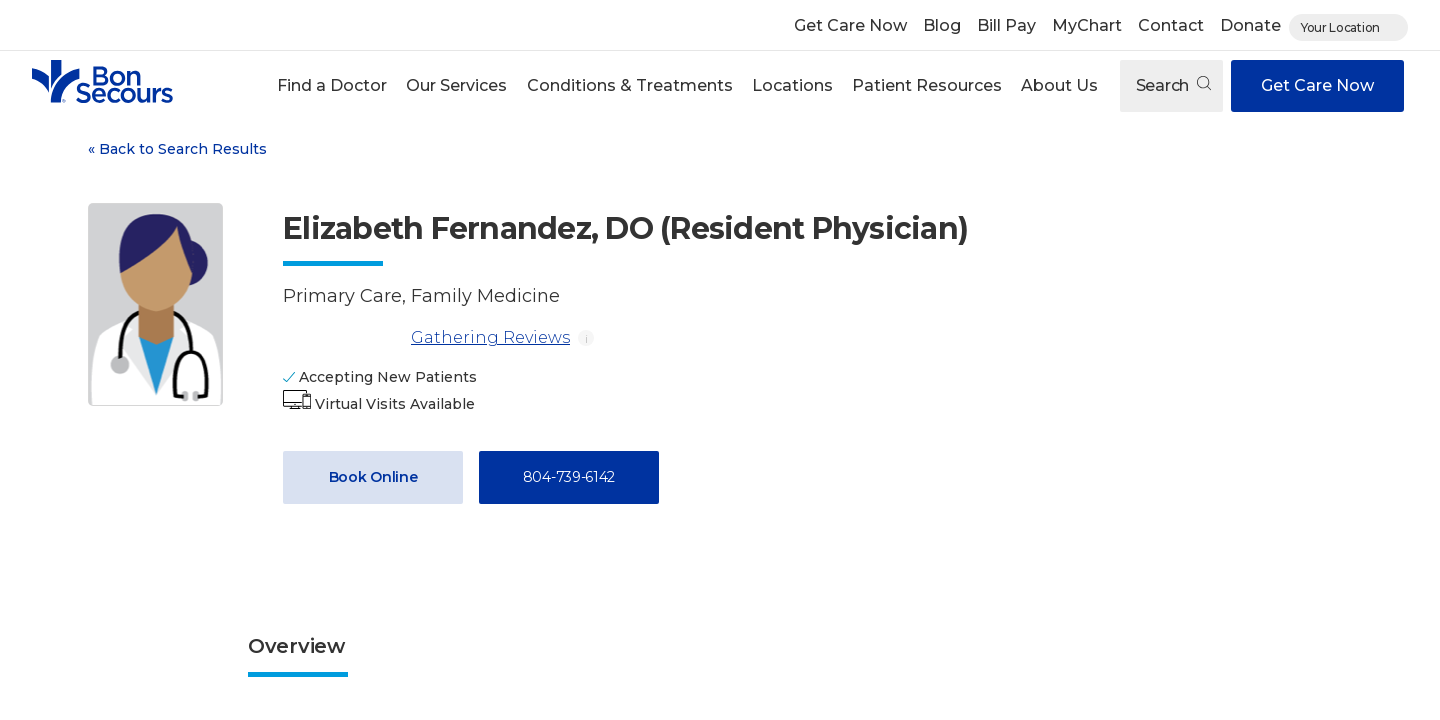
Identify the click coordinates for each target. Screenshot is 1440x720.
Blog (942, 25)
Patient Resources (927, 85)
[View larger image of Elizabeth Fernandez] (155, 304)
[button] (332, 86)
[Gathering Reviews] (343, 338)
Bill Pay (1006, 25)
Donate (1250, 25)
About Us (1059, 85)
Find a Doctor (332, 85)
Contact (1171, 25)
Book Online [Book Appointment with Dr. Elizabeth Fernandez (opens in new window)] (373, 477)
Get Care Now (850, 25)
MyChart (1087, 25)
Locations (792, 85)
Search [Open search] (1173, 85)
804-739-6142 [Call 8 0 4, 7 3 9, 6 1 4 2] (569, 477)
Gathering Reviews (426, 338)
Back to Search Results (177, 149)
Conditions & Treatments (630, 85)
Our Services (456, 85)
